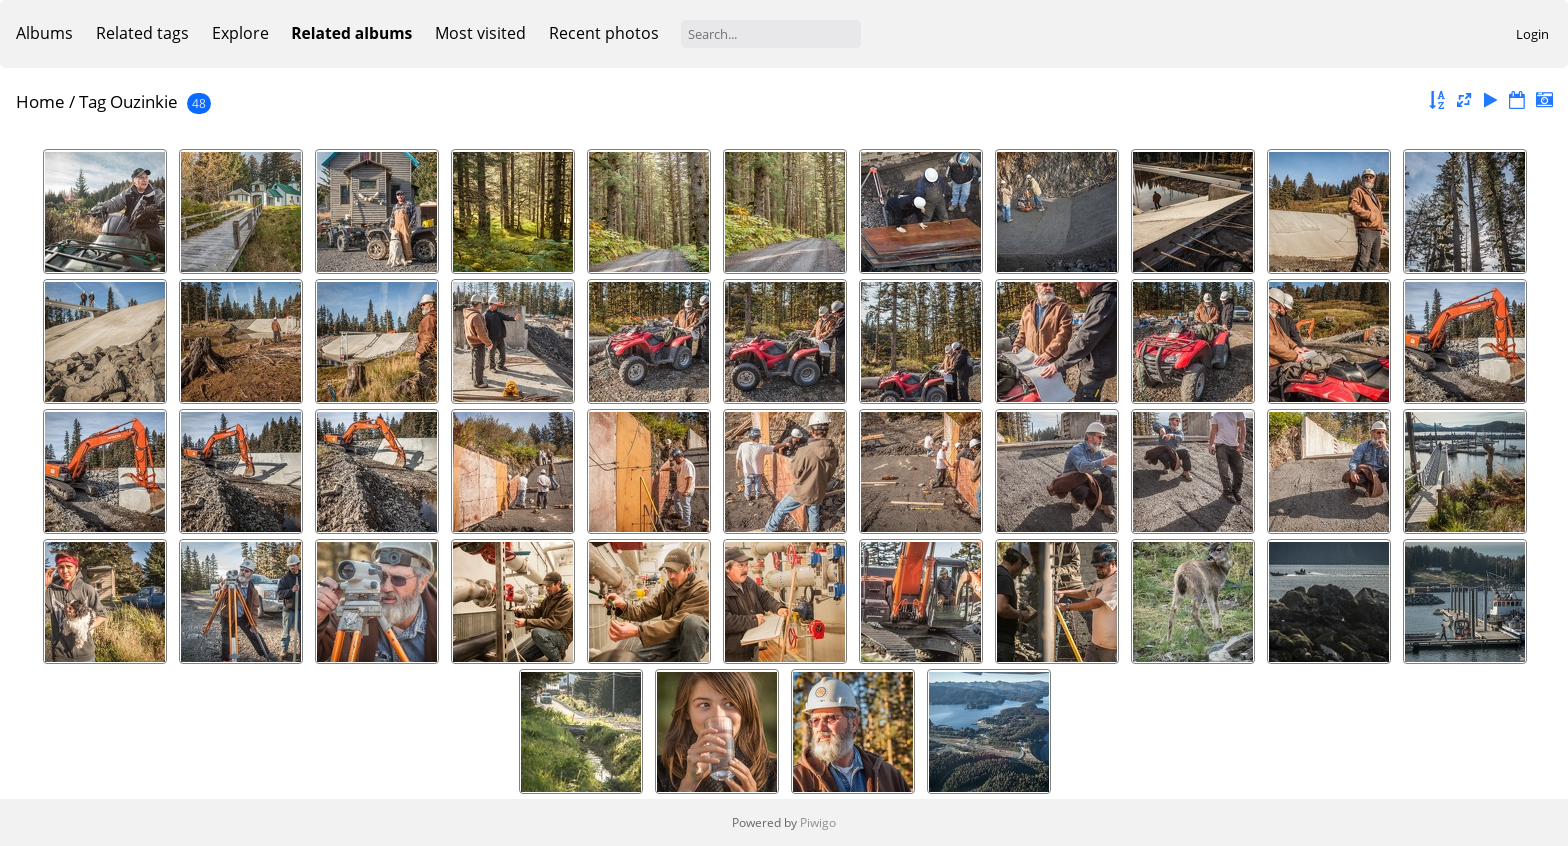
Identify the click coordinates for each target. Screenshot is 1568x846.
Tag (92, 101)
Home (40, 101)
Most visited (480, 33)
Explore (240, 33)
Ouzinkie (144, 101)
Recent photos (604, 33)
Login (1532, 34)
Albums (44, 33)
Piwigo (818, 822)
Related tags (142, 33)
